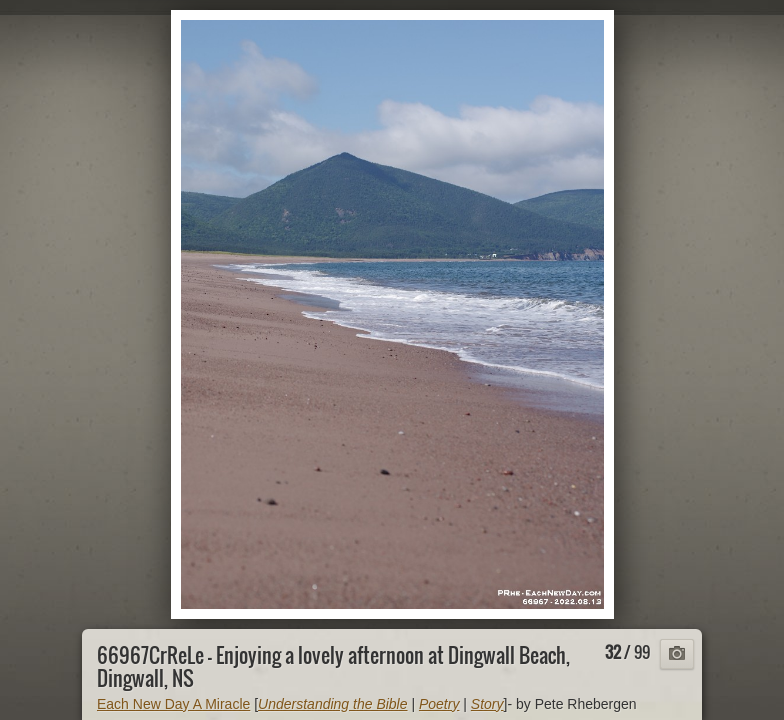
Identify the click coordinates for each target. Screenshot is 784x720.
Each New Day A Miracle (173, 704)
